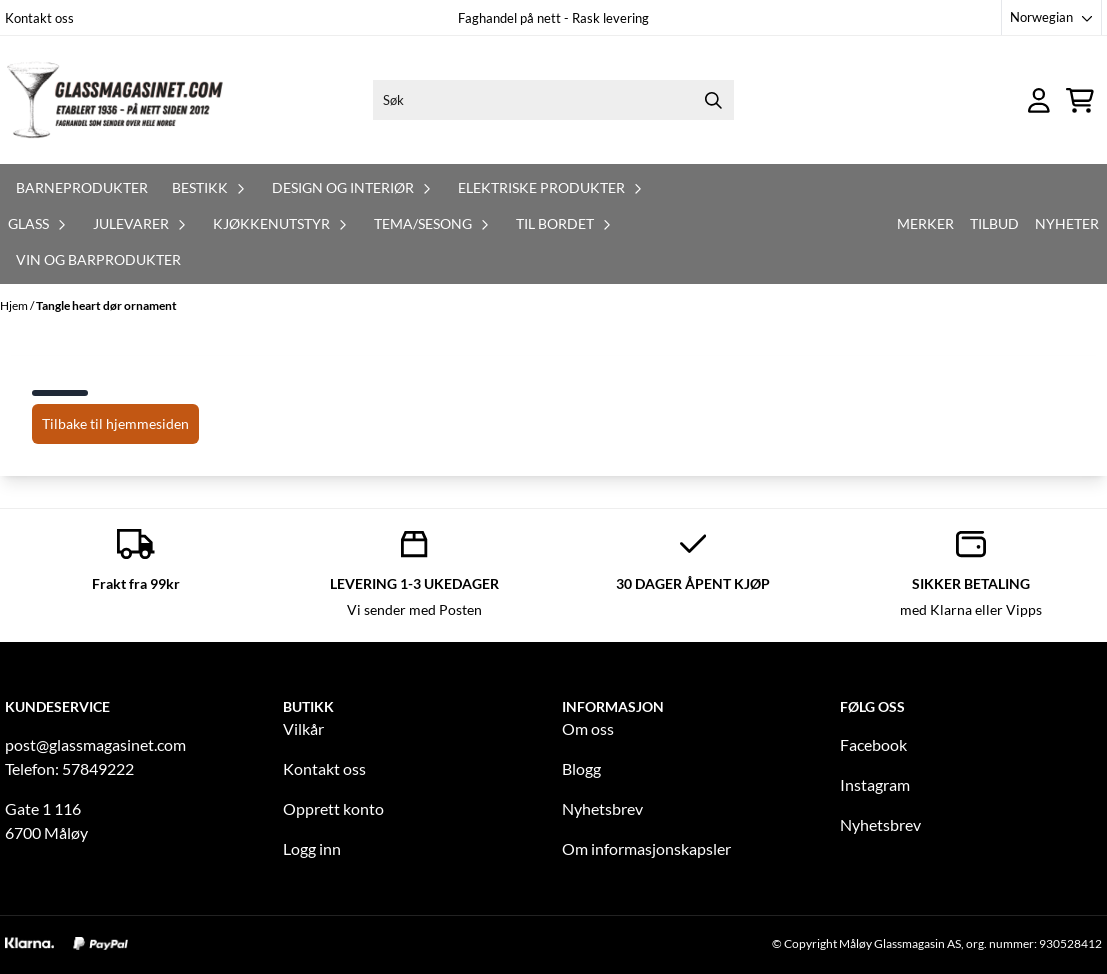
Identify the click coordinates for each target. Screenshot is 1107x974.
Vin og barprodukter (98, 259)
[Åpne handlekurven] (1080, 100)
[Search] (714, 100)
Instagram (875, 784)
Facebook (873, 744)
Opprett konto (333, 808)
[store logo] (115, 100)
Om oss (588, 728)
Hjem (15, 305)
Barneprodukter (82, 187)
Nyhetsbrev (602, 808)
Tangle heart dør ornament (106, 305)
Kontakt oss (39, 18)
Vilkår (303, 728)
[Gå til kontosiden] (1039, 100)
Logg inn (312, 848)
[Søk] (553, 100)
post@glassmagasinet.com (95, 744)
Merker (925, 223)
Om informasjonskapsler (646, 848)
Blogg (581, 768)
